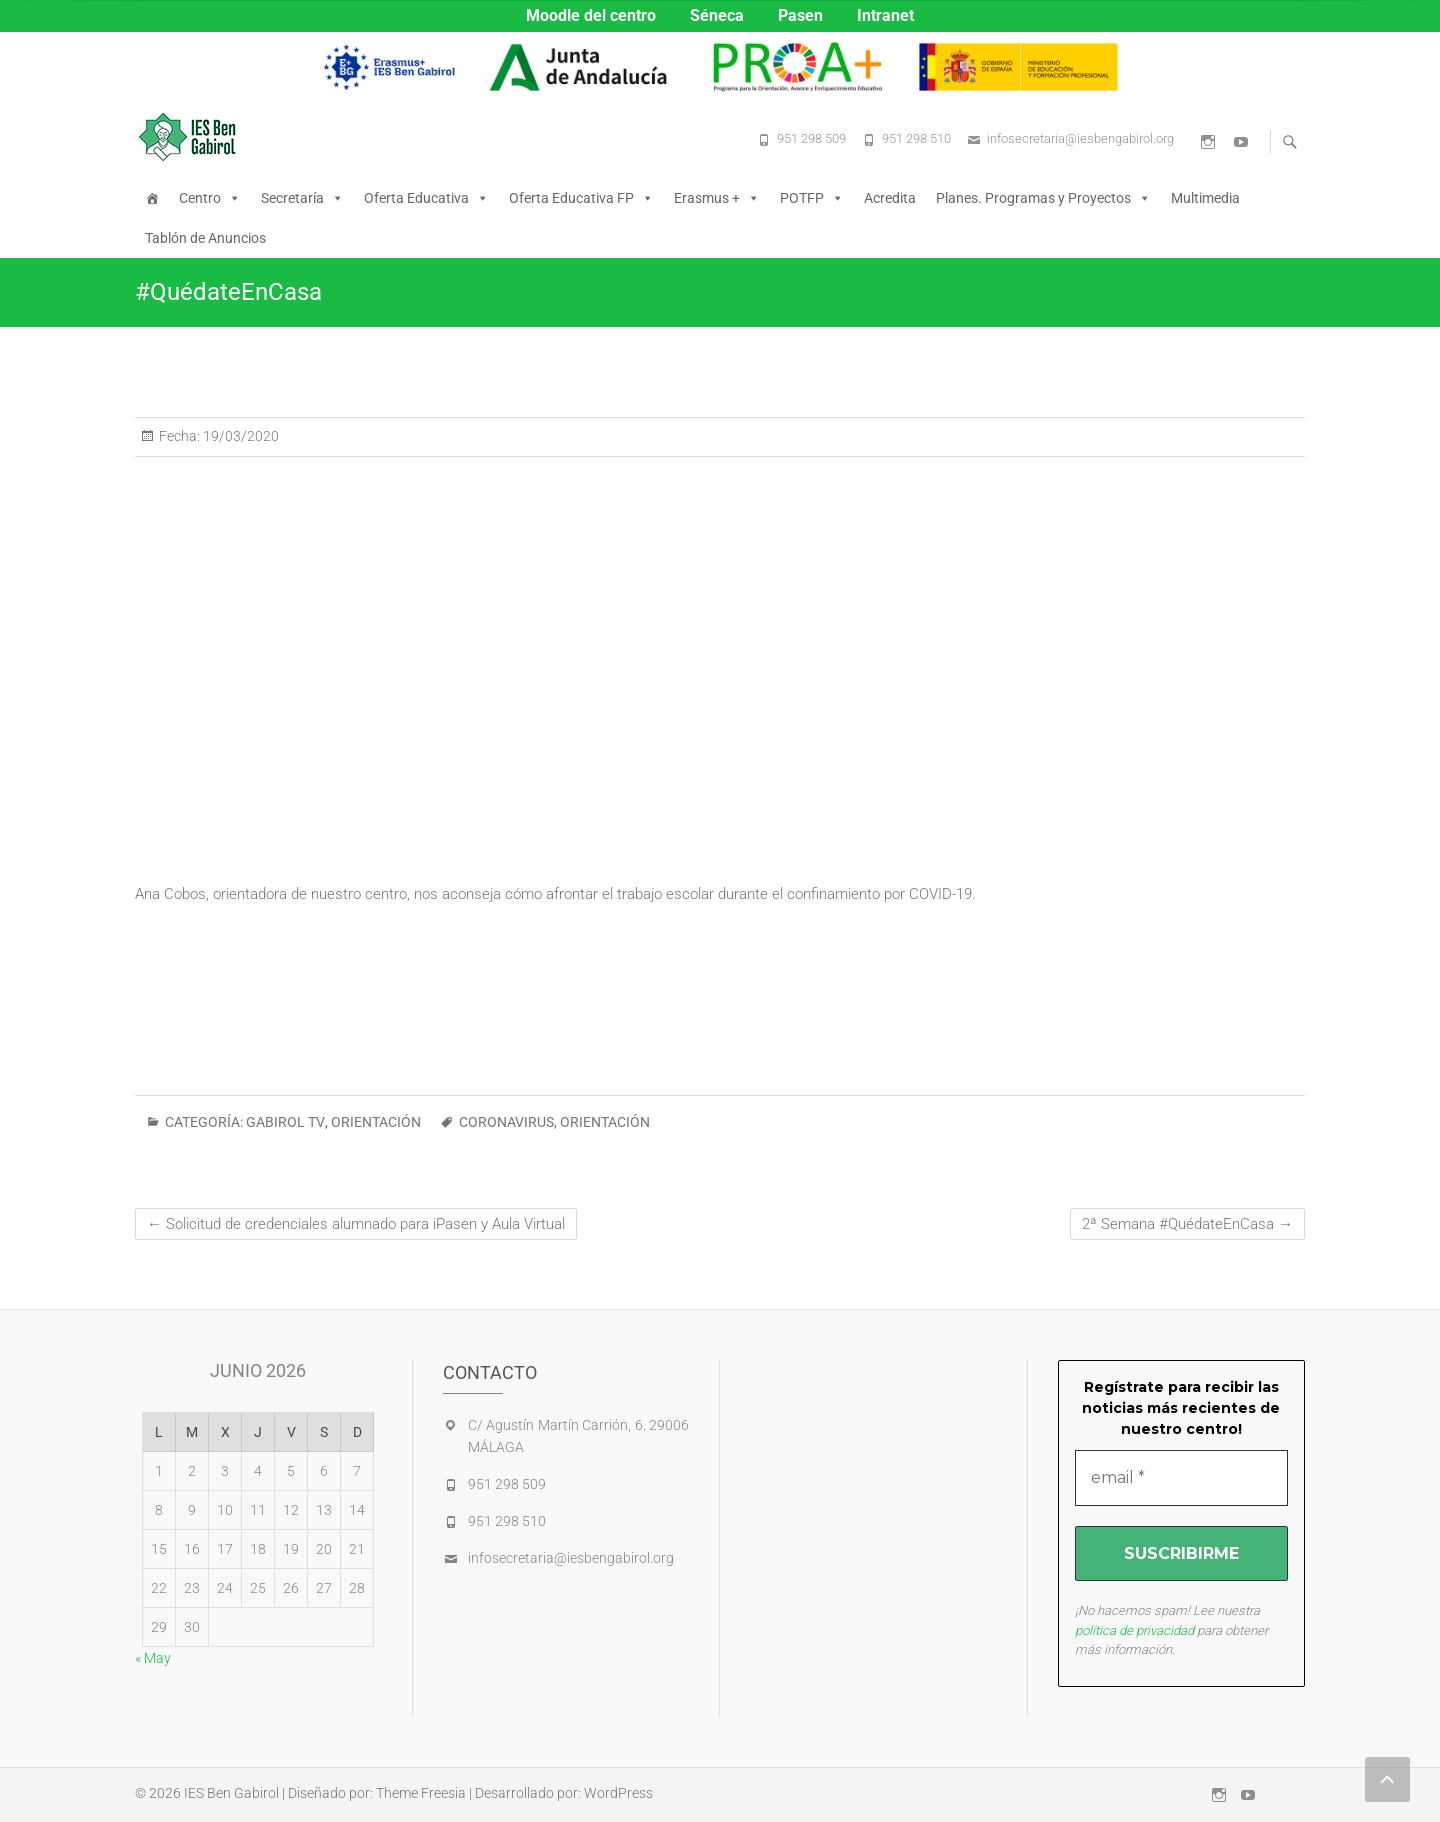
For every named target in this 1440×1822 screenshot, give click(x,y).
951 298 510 (916, 138)
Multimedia (1205, 198)
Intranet (885, 15)
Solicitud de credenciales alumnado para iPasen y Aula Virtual (356, 1224)
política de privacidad (1134, 1630)
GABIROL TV (285, 1122)
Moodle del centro (591, 15)
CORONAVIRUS (506, 1122)
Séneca (717, 15)
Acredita (890, 198)
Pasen (800, 15)
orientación (605, 1122)
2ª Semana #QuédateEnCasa (1187, 1224)
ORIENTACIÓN (376, 1122)
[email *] (1182, 1478)
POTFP (812, 198)
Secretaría (302, 198)
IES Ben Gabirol (231, 1793)
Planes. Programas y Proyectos (1043, 198)
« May (153, 1658)
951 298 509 (811, 138)
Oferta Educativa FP (581, 198)
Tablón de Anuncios (205, 238)
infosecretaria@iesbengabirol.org (1080, 138)
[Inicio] (152, 198)
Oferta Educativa (426, 198)
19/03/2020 (239, 436)
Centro (210, 198)
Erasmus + (717, 198)
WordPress (618, 1793)
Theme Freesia (421, 1793)
